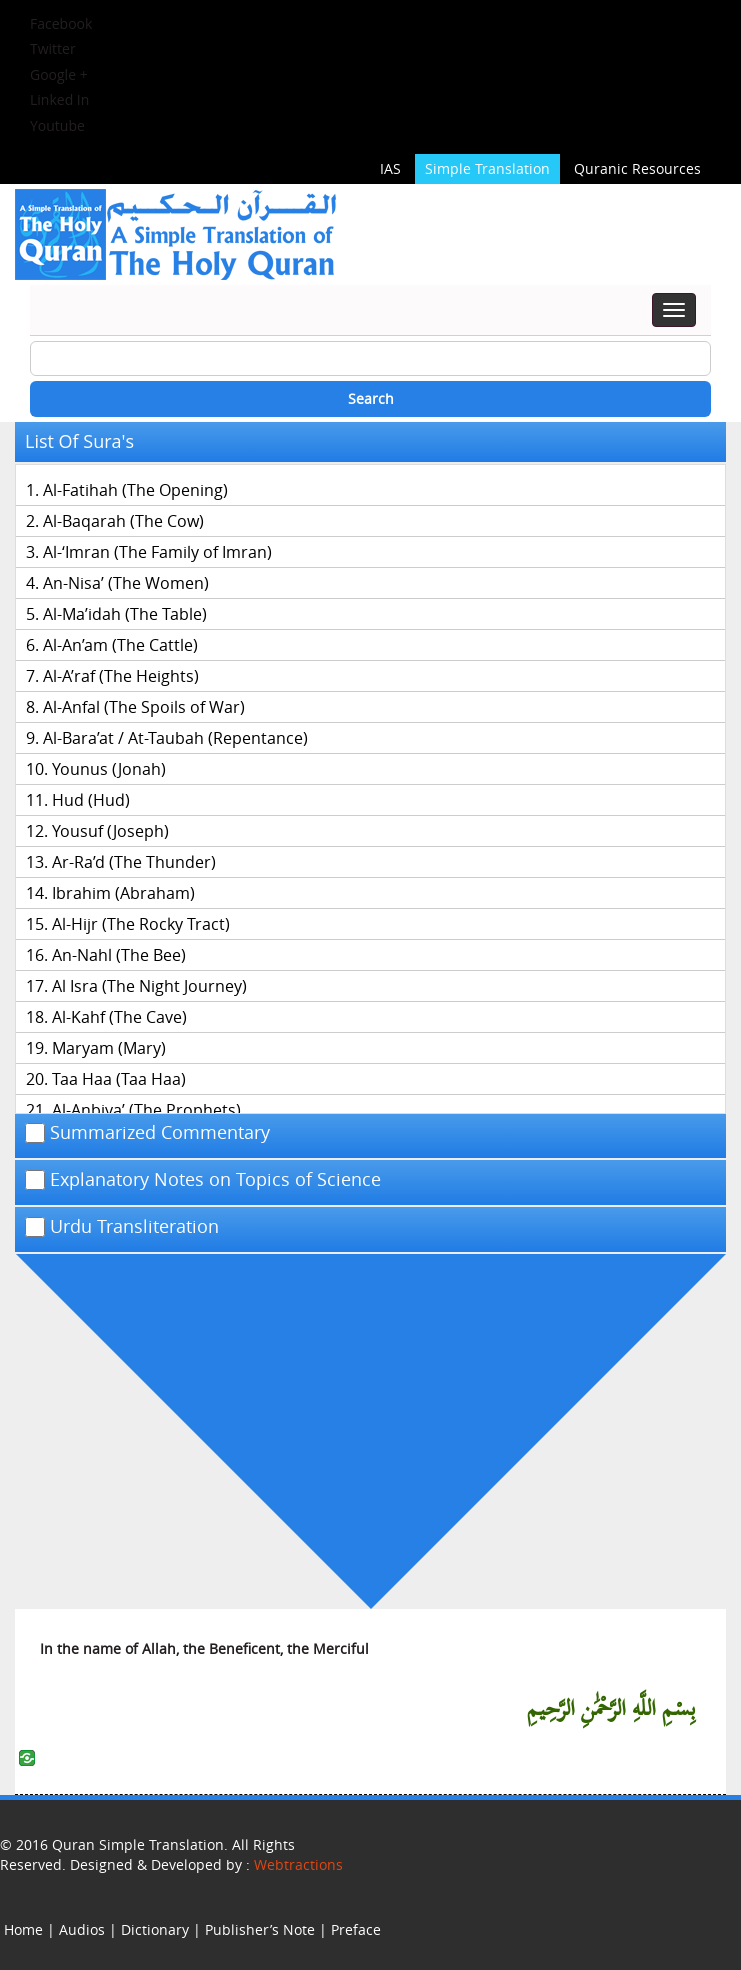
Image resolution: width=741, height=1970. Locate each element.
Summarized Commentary (147, 1133)
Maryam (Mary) (109, 1048)
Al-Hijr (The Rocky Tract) (141, 924)
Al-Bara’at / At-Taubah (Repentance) (175, 738)
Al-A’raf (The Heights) (121, 676)
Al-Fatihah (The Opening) (135, 490)
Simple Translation (487, 168)
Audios (82, 1929)
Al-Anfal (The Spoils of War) (144, 707)
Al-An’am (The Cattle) (120, 645)
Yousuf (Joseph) (110, 831)
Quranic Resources (637, 168)
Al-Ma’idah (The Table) (125, 614)
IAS (390, 168)
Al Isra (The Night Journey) (149, 986)
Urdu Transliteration (122, 1227)
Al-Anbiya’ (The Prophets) (146, 1110)
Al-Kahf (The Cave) (119, 1017)
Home (23, 1929)
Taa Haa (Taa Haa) (119, 1079)
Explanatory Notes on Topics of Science (203, 1180)
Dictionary (155, 1929)
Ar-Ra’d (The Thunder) (134, 862)
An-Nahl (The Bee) (119, 955)
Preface (356, 1929)
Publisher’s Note (260, 1929)
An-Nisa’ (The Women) (126, 583)
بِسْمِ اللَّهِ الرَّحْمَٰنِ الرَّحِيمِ (611, 1709)
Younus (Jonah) (109, 769)
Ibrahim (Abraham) (123, 893)
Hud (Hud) (91, 800)
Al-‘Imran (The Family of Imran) (157, 552)
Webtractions (298, 1864)
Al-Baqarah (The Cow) (123, 521)
